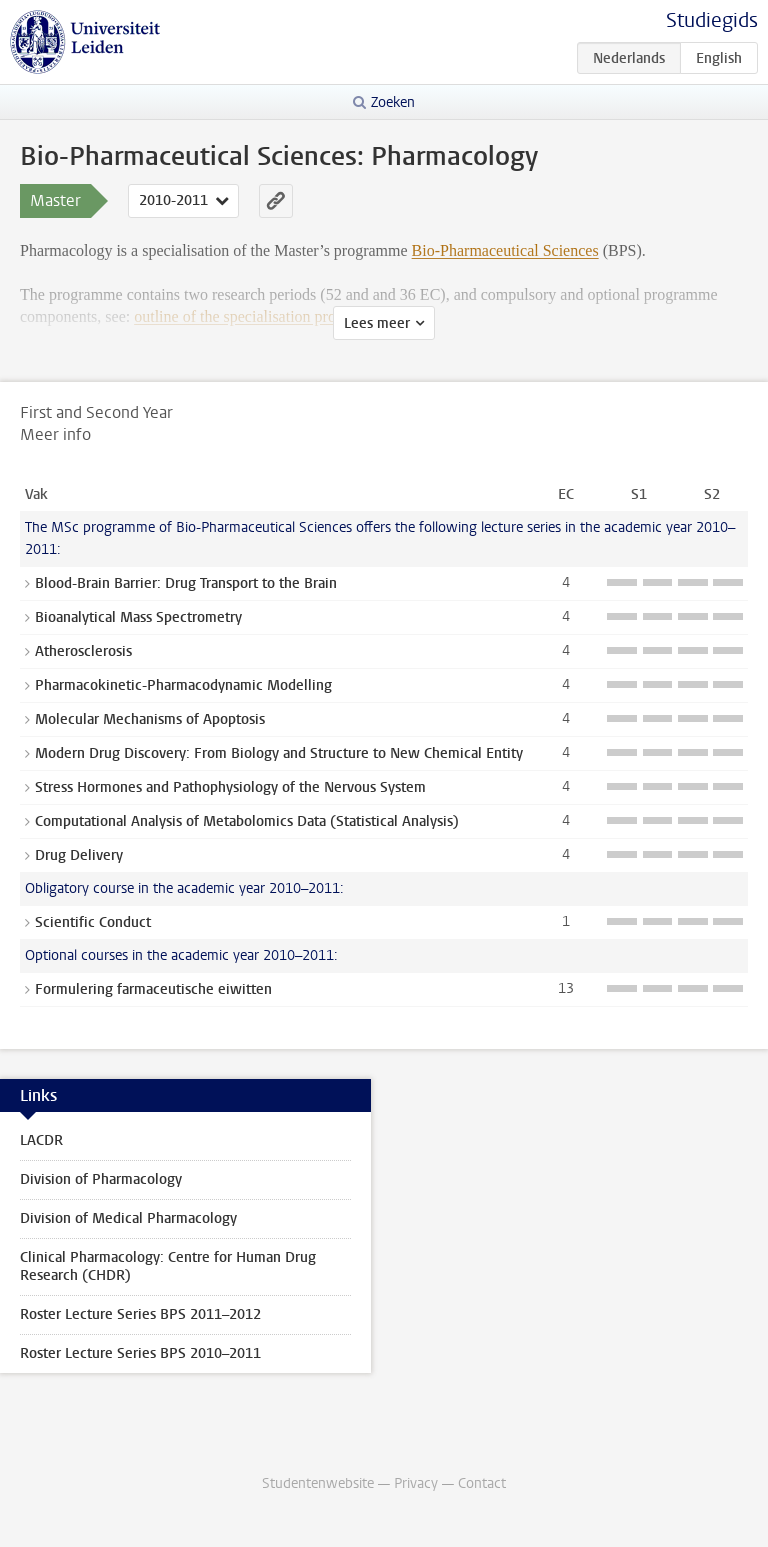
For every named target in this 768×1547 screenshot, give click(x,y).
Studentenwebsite (318, 1483)
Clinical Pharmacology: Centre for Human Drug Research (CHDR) (168, 1266)
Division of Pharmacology (101, 1179)
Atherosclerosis (83, 651)
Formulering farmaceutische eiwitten (153, 989)
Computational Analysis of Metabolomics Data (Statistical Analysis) (247, 821)
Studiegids (712, 20)
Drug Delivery (79, 855)
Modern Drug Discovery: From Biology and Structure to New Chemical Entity (279, 753)
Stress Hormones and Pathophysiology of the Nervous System (230, 787)
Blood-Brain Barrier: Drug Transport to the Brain (186, 583)
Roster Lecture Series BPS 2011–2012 (140, 1314)
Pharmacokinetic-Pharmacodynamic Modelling (183, 685)
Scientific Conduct (93, 922)
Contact (482, 1483)
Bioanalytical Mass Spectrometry (138, 617)
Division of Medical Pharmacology (128, 1218)
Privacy (416, 1483)
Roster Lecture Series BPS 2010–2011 (140, 1353)
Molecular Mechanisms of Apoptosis (150, 719)
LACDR (41, 1140)
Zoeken (393, 102)
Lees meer (377, 323)
